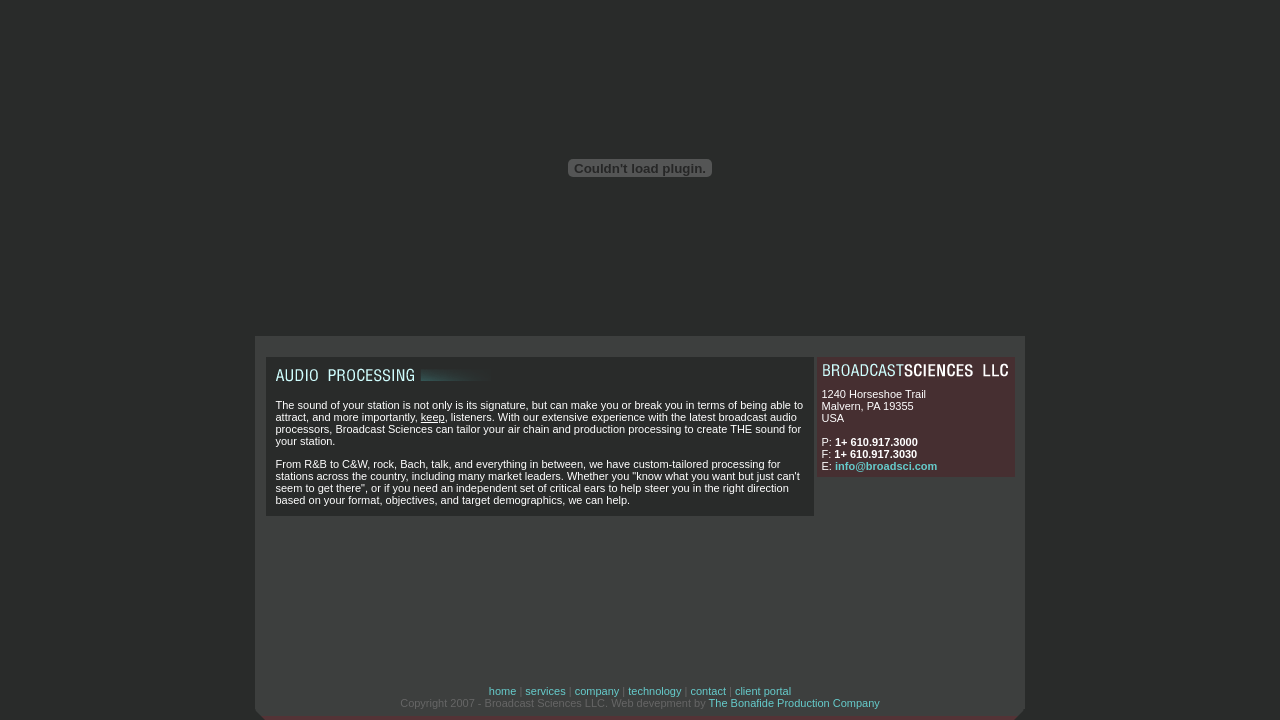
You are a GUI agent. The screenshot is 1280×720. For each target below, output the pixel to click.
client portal (763, 691)
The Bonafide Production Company (794, 703)
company (597, 691)
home (503, 691)
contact (707, 691)
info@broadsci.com (886, 466)
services (545, 691)
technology (654, 691)
